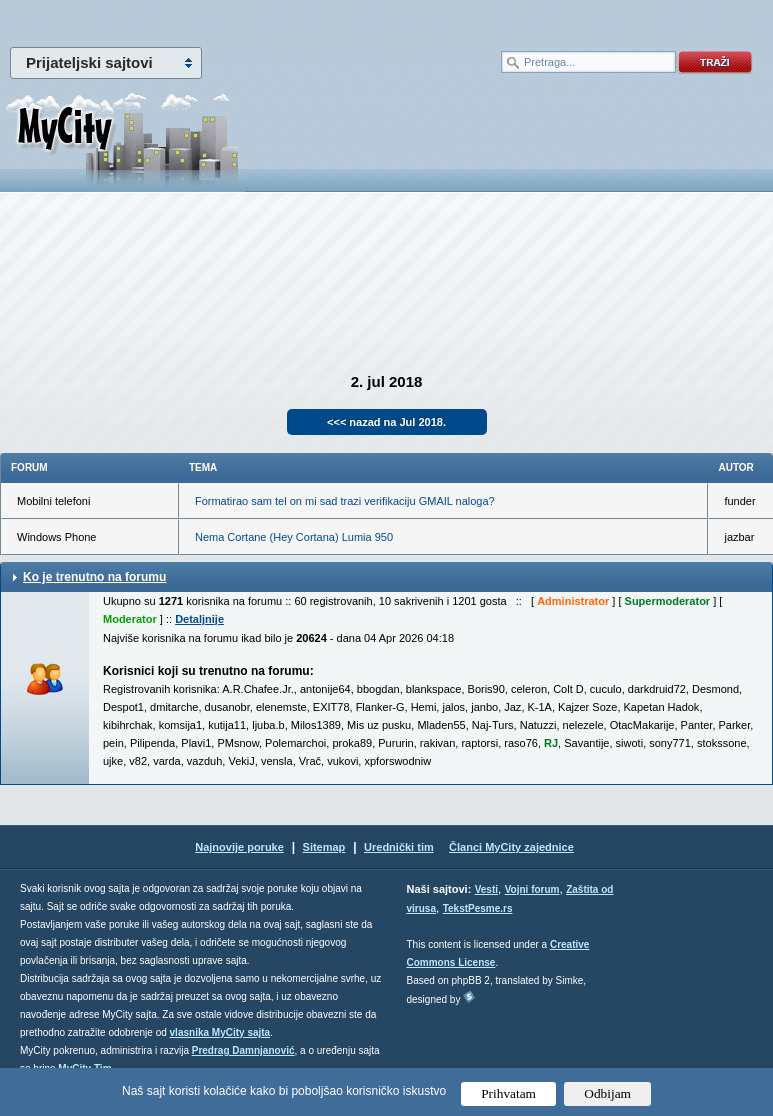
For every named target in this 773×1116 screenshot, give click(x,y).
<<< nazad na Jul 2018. (386, 422)
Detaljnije (199, 619)
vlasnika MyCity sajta (220, 1032)
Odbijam (607, 1093)
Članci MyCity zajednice (511, 847)
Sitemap (324, 847)
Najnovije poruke (239, 847)
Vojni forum (532, 889)
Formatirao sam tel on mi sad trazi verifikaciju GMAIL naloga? (345, 501)
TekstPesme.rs (478, 908)
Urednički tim (399, 847)
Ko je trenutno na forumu (94, 577)
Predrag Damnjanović (243, 1050)
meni (193, 20)
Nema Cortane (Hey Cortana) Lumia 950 (294, 537)
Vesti (486, 889)
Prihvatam (508, 1093)
